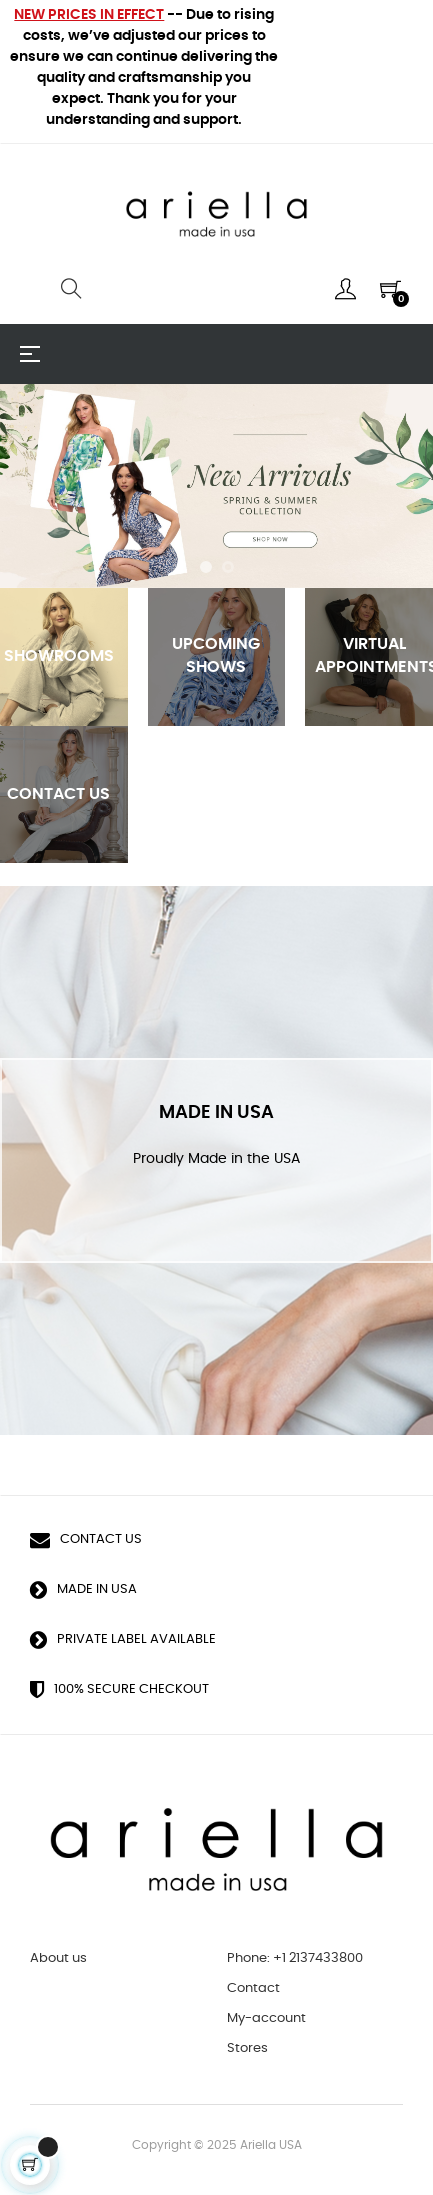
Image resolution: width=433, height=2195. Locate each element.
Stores (247, 2048)
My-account (266, 2018)
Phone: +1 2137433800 (295, 1958)
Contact (253, 1988)
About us (58, 1958)
